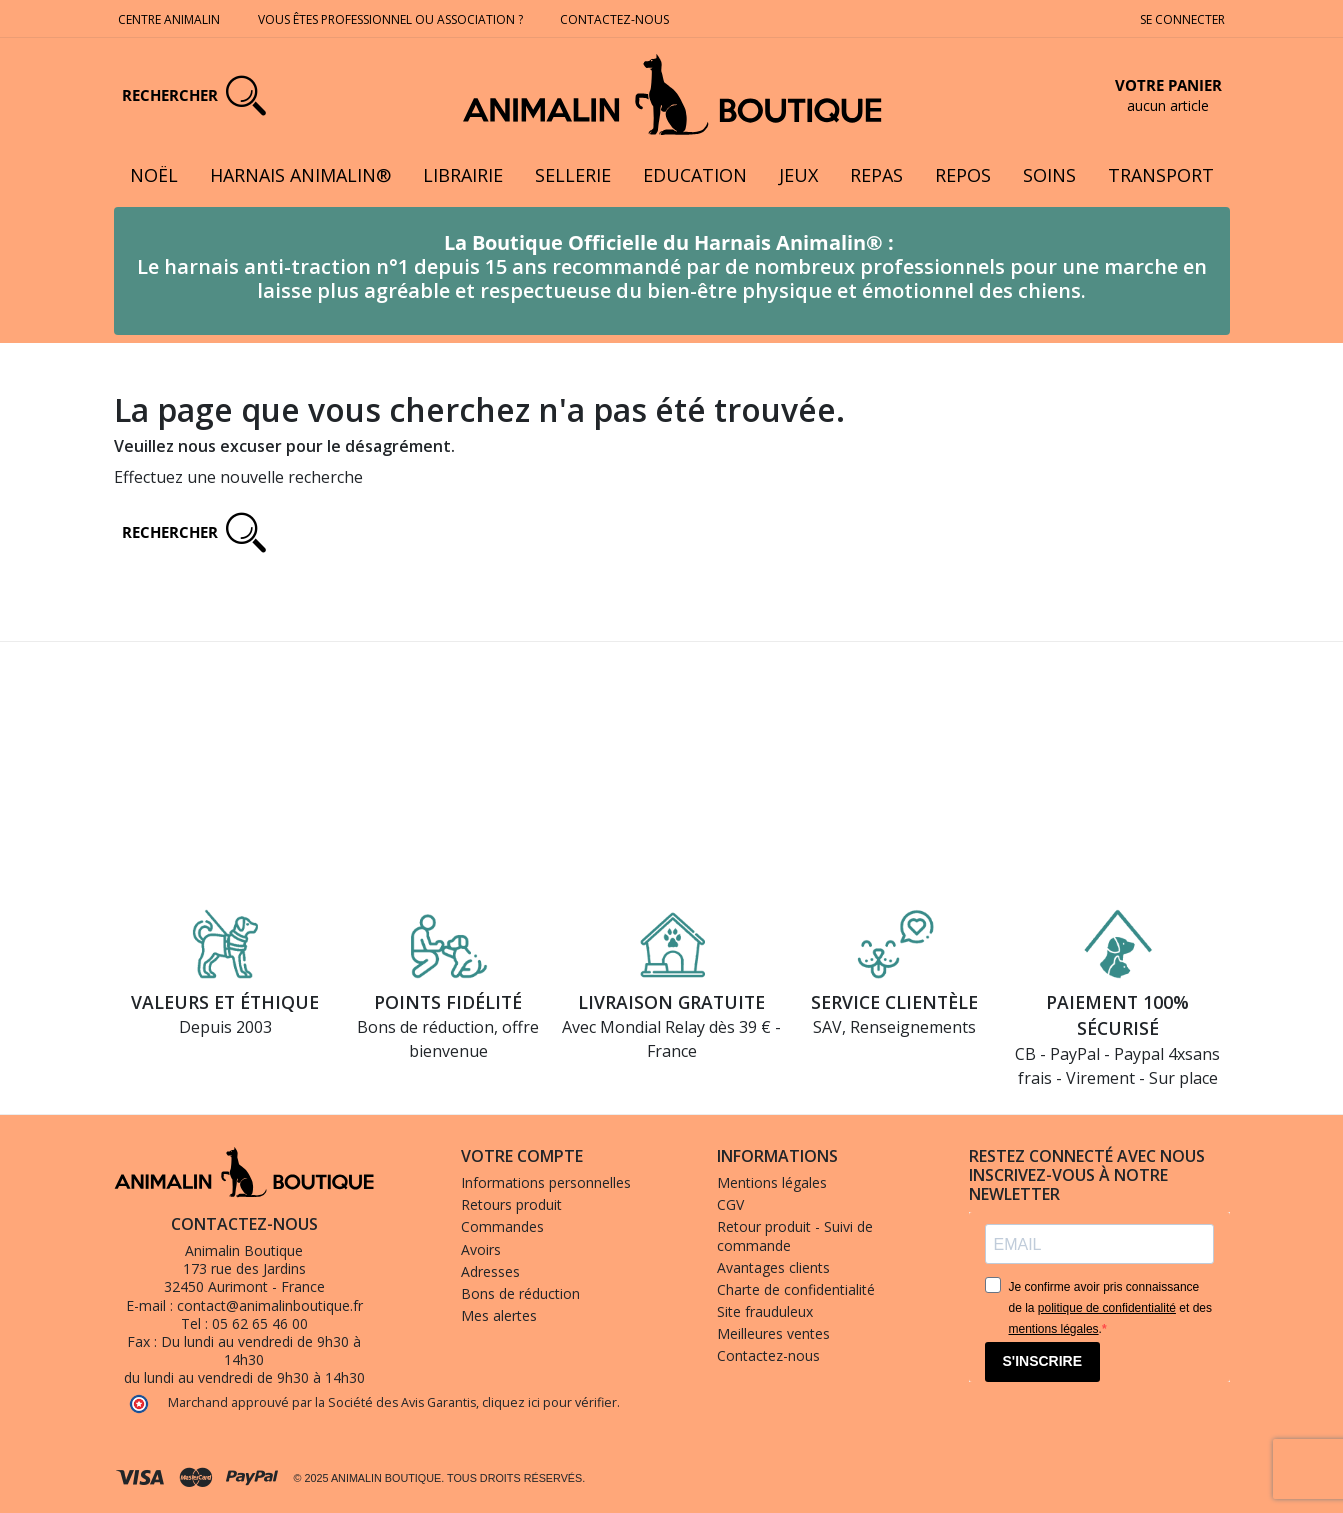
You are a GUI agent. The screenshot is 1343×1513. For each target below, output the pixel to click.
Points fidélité (448, 1002)
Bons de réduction (520, 1293)
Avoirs (481, 1249)
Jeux (798, 175)
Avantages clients (773, 1267)
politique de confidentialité (1107, 1308)
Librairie (463, 175)
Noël (154, 175)
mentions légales (1054, 1329)
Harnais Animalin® (300, 175)
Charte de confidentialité (796, 1289)
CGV (730, 1204)
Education (695, 175)
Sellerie (573, 175)
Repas (876, 175)
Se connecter (1182, 19)
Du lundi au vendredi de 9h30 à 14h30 (261, 1350)
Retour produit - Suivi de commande (795, 1235)
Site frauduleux (765, 1311)
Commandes (502, 1226)
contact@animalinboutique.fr (270, 1305)
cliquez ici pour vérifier (549, 1402)
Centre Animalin (169, 19)
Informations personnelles (546, 1182)
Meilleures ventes (773, 1333)
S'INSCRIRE (1043, 1361)
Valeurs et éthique (225, 1002)
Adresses (490, 1271)
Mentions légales (772, 1182)
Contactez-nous (616, 19)
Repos (963, 175)
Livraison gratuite (671, 1002)
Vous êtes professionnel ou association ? (390, 19)
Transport (1161, 175)
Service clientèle (894, 1002)
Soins (1049, 175)
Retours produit (511, 1204)
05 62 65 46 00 (260, 1323)
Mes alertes (499, 1315)
